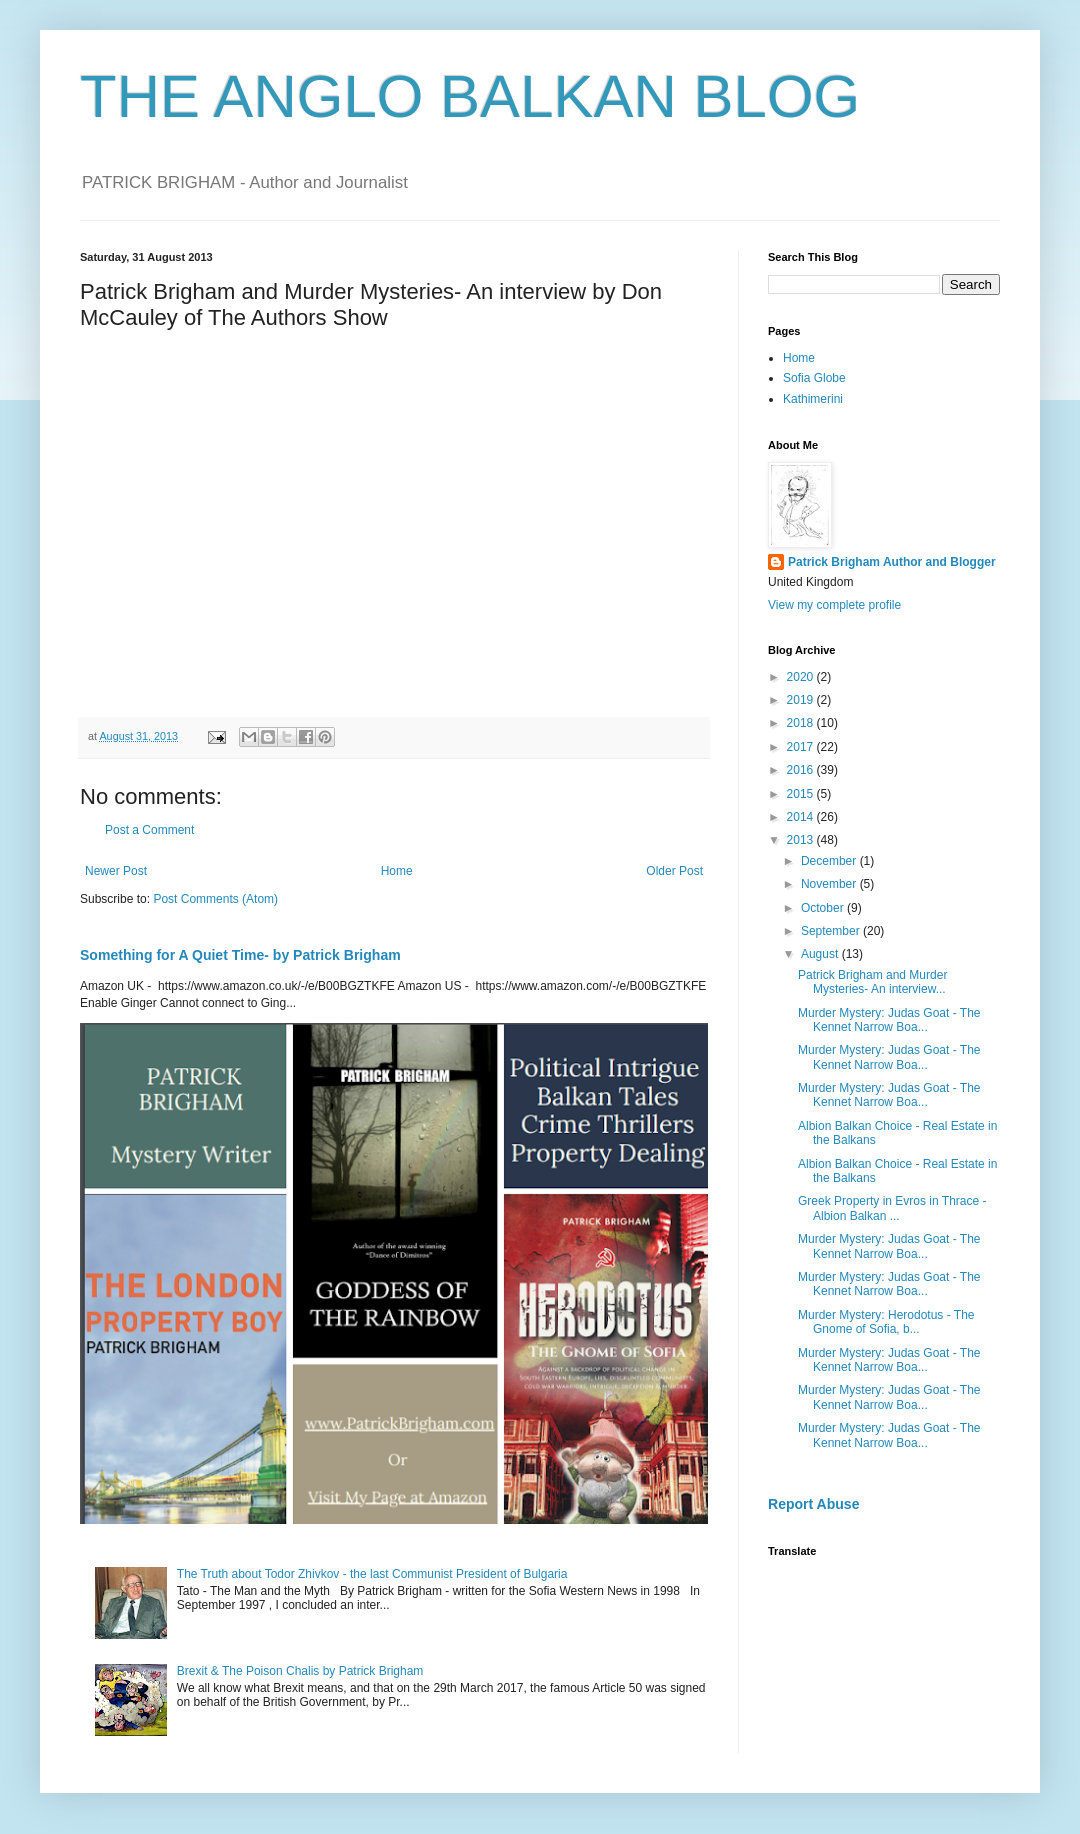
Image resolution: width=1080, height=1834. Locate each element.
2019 (802, 700)
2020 (802, 677)
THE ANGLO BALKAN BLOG (470, 96)
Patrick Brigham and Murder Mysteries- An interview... (872, 982)
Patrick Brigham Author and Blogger (892, 562)
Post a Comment (149, 830)
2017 (802, 747)
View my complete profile (834, 605)
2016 (802, 770)
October (824, 908)
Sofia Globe (814, 378)
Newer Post (116, 871)
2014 (802, 817)
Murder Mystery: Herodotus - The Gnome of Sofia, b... (886, 1322)
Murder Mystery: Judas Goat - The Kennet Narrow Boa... (889, 1020)
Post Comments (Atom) (215, 899)
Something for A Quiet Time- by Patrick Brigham (240, 955)
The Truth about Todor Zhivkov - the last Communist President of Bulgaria (372, 1574)
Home (397, 871)
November (830, 884)
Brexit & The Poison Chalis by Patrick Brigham (300, 1671)
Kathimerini (813, 399)
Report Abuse (813, 1504)
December (830, 861)
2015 (802, 794)
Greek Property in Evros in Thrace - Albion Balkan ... (892, 1208)
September (832, 931)
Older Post (674, 871)
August (821, 954)
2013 (802, 840)
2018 (802, 723)
